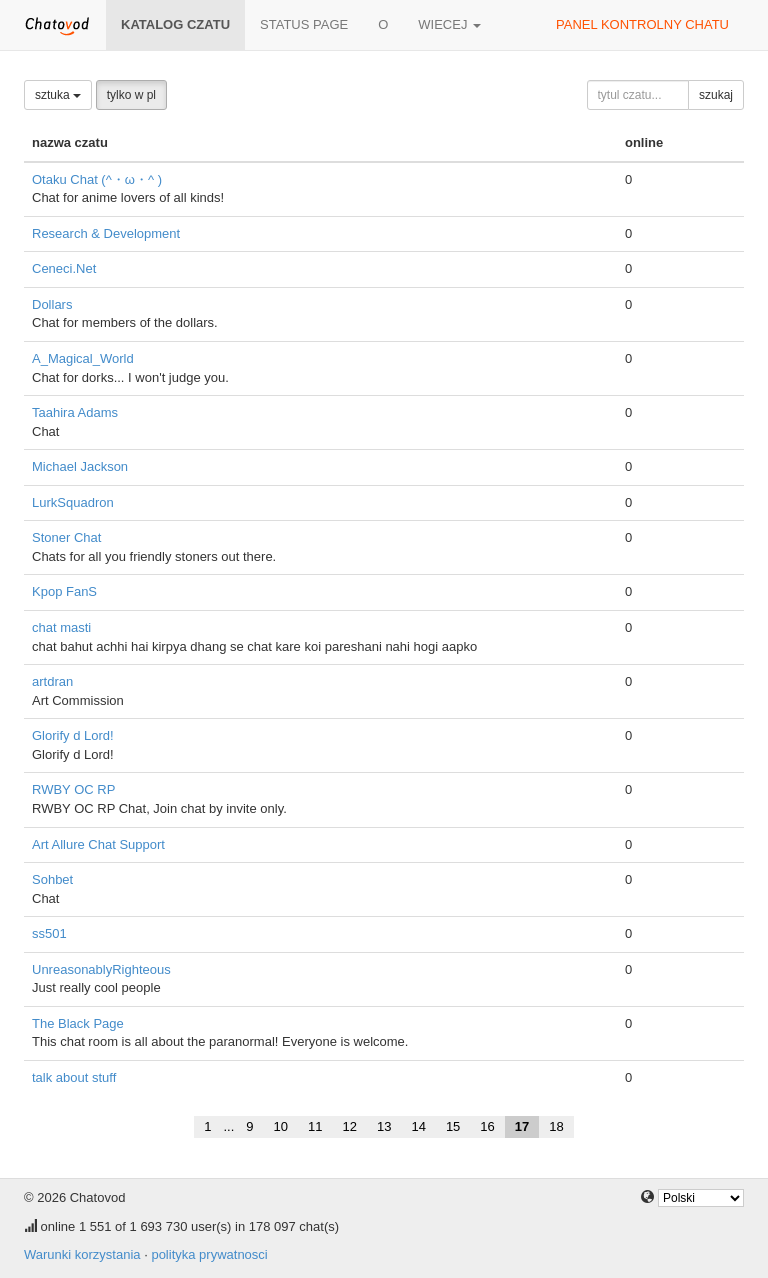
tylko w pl (131, 95)
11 (315, 1126)
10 (281, 1126)
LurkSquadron (73, 502)
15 (453, 1126)
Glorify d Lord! (73, 735)
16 (487, 1126)
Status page (304, 24)
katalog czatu (175, 24)
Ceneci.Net (64, 268)
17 (522, 1126)
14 (418, 1126)
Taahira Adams (75, 412)
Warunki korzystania (82, 1254)
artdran (52, 681)
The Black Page (78, 1023)
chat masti (61, 627)
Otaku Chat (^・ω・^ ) (97, 179)
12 (349, 1126)
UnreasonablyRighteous (101, 969)
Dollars (52, 304)
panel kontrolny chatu (642, 24)
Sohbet (52, 879)
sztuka (58, 95)
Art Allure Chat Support (98, 844)
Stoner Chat (66, 537)
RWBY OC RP (73, 789)
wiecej (449, 24)
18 (556, 1126)
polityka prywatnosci (209, 1254)
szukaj (716, 95)
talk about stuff (74, 1077)
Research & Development (106, 233)
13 (384, 1126)
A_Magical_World (83, 358)
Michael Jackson (80, 466)
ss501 (49, 933)
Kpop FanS (64, 591)
